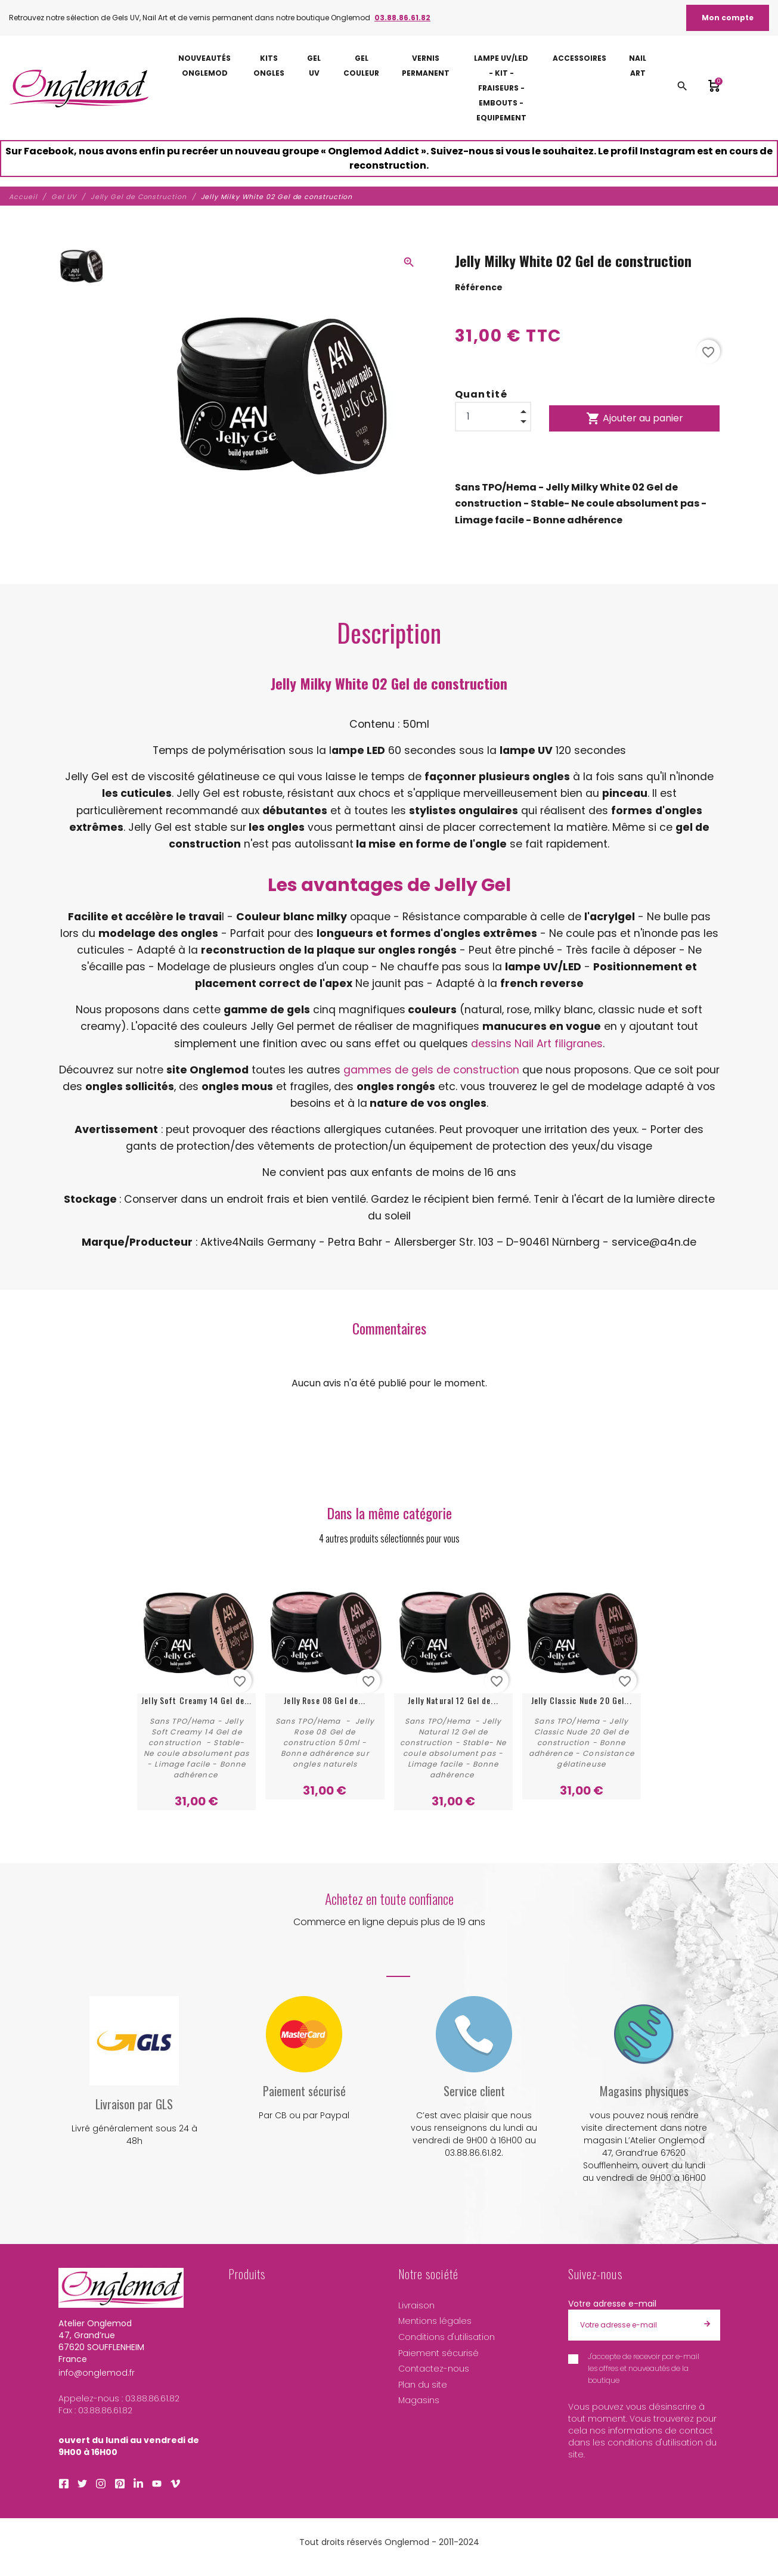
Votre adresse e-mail (612, 2304)
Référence (479, 287)
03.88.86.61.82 (402, 18)
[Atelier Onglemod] (79, 88)
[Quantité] (493, 416)
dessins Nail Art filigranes (537, 1043)
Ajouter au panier (634, 418)
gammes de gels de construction (431, 1070)
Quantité (481, 394)
